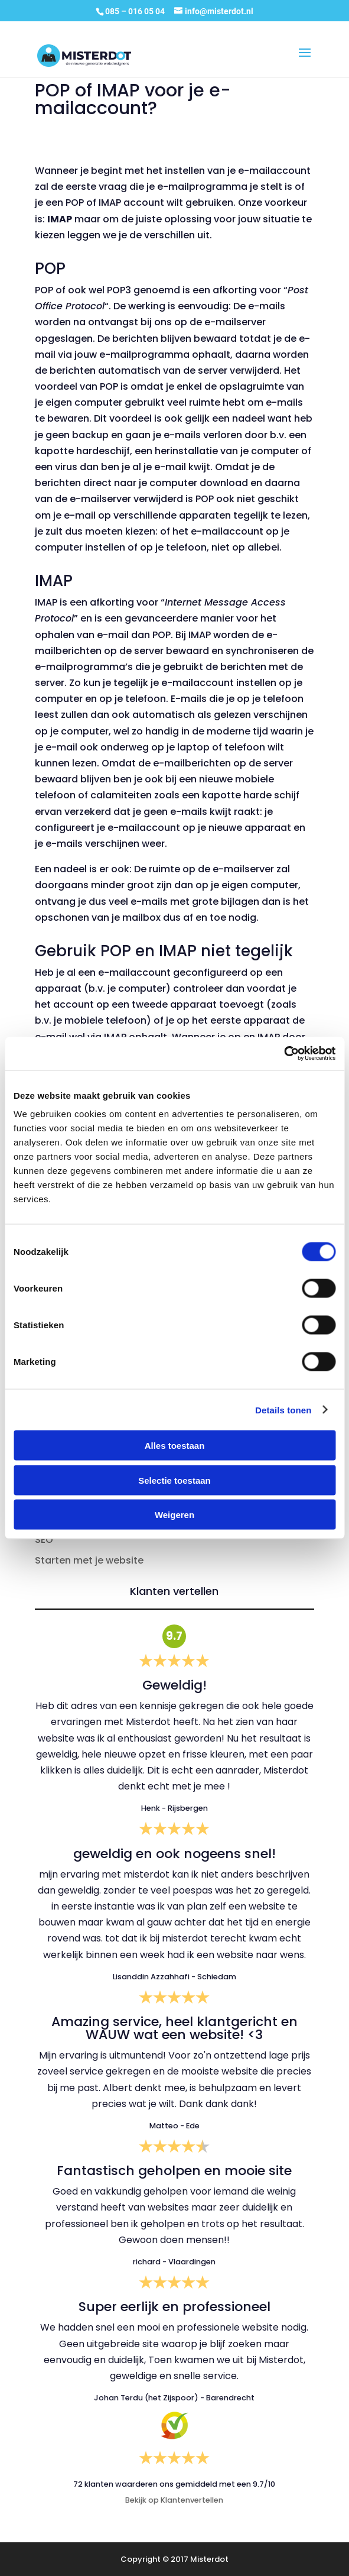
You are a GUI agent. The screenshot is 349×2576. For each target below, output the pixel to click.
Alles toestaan (175, 1446)
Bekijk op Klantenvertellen (174, 2500)
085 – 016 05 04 (136, 11)
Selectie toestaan (174, 1480)
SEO (44, 1539)
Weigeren (174, 1515)
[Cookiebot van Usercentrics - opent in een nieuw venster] (283, 1054)
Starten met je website (89, 1560)
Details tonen (283, 1409)
